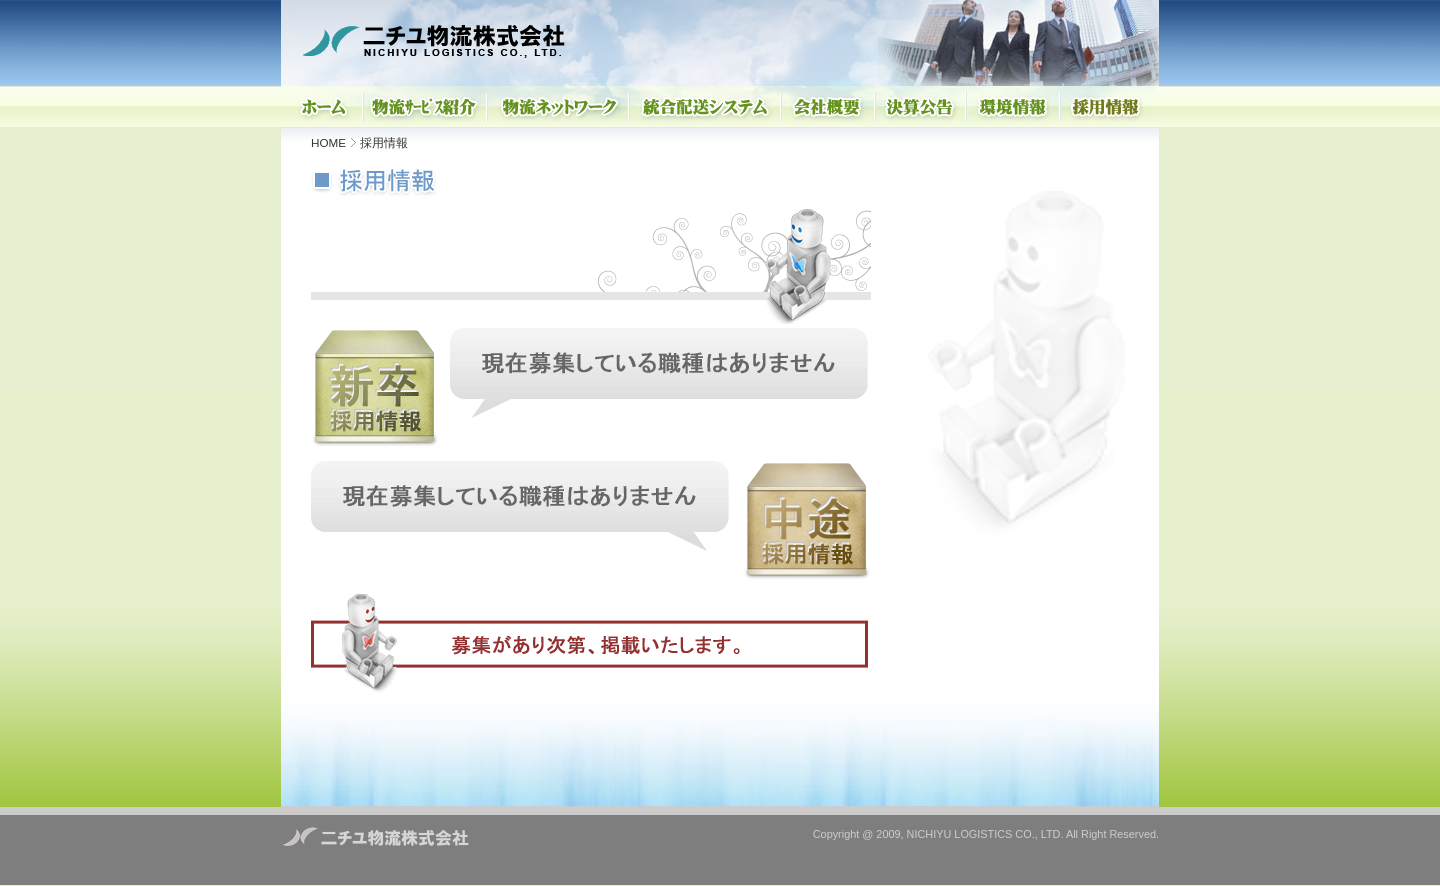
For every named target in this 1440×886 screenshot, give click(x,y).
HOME (328, 142)
